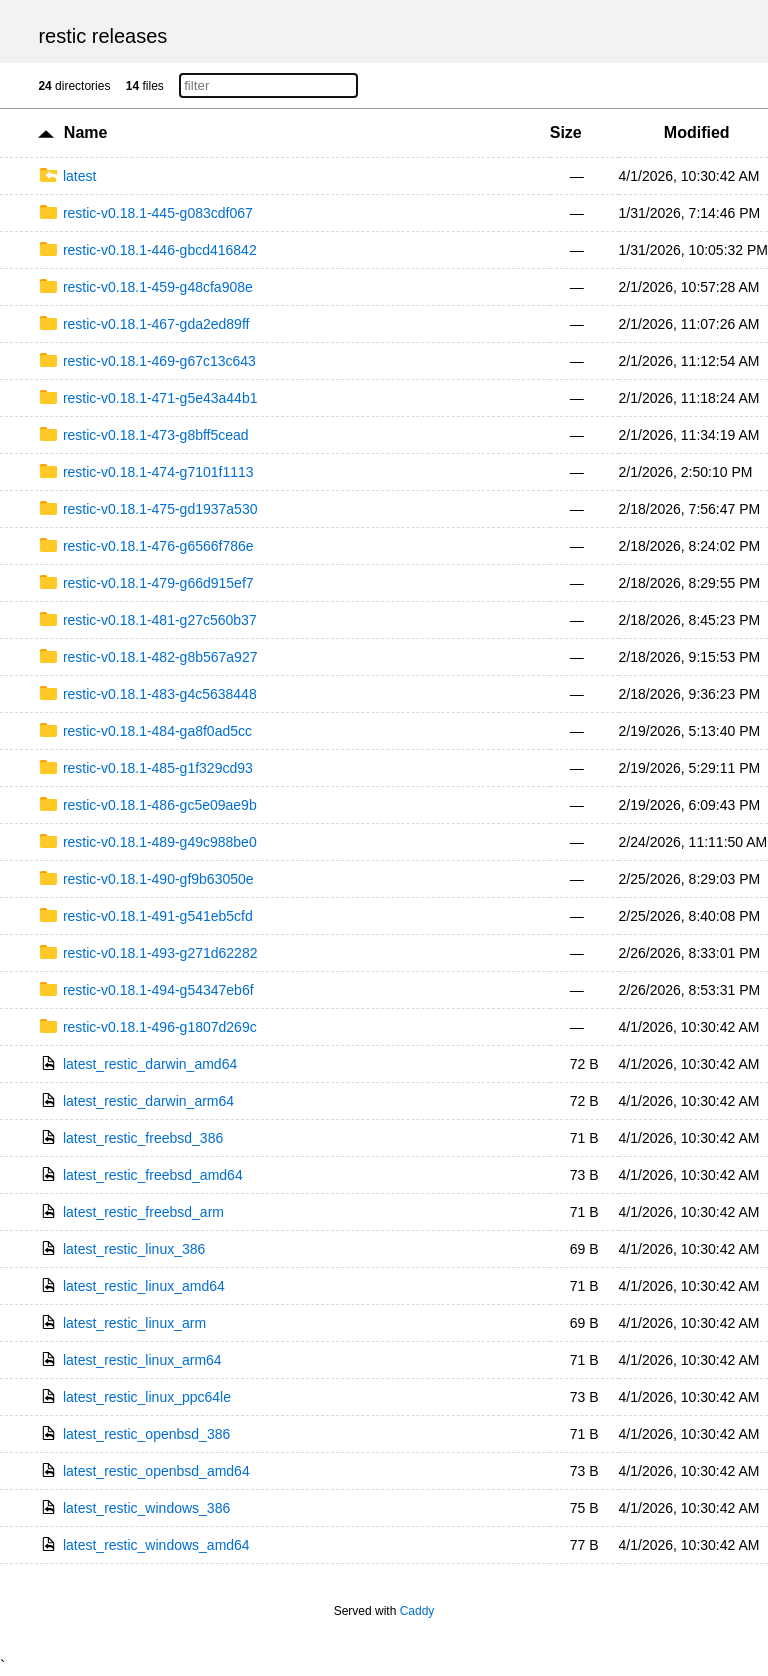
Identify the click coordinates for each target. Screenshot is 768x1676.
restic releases (102, 36)
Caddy (417, 1611)
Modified (697, 132)
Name (86, 132)
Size (566, 132)
